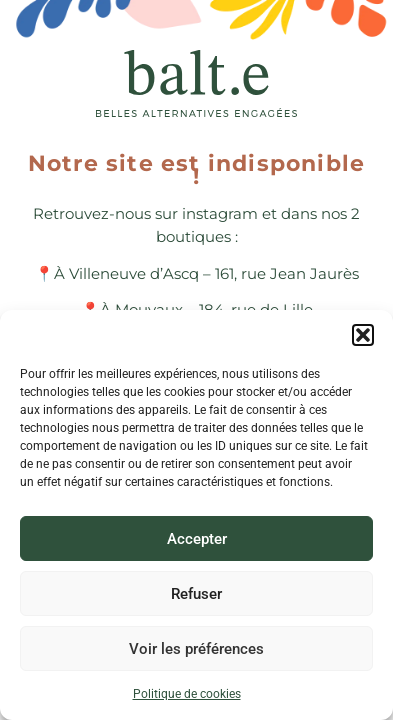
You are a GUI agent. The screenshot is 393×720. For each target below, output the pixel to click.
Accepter (197, 539)
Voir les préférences (196, 649)
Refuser (196, 594)
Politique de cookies (187, 694)
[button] (363, 335)
